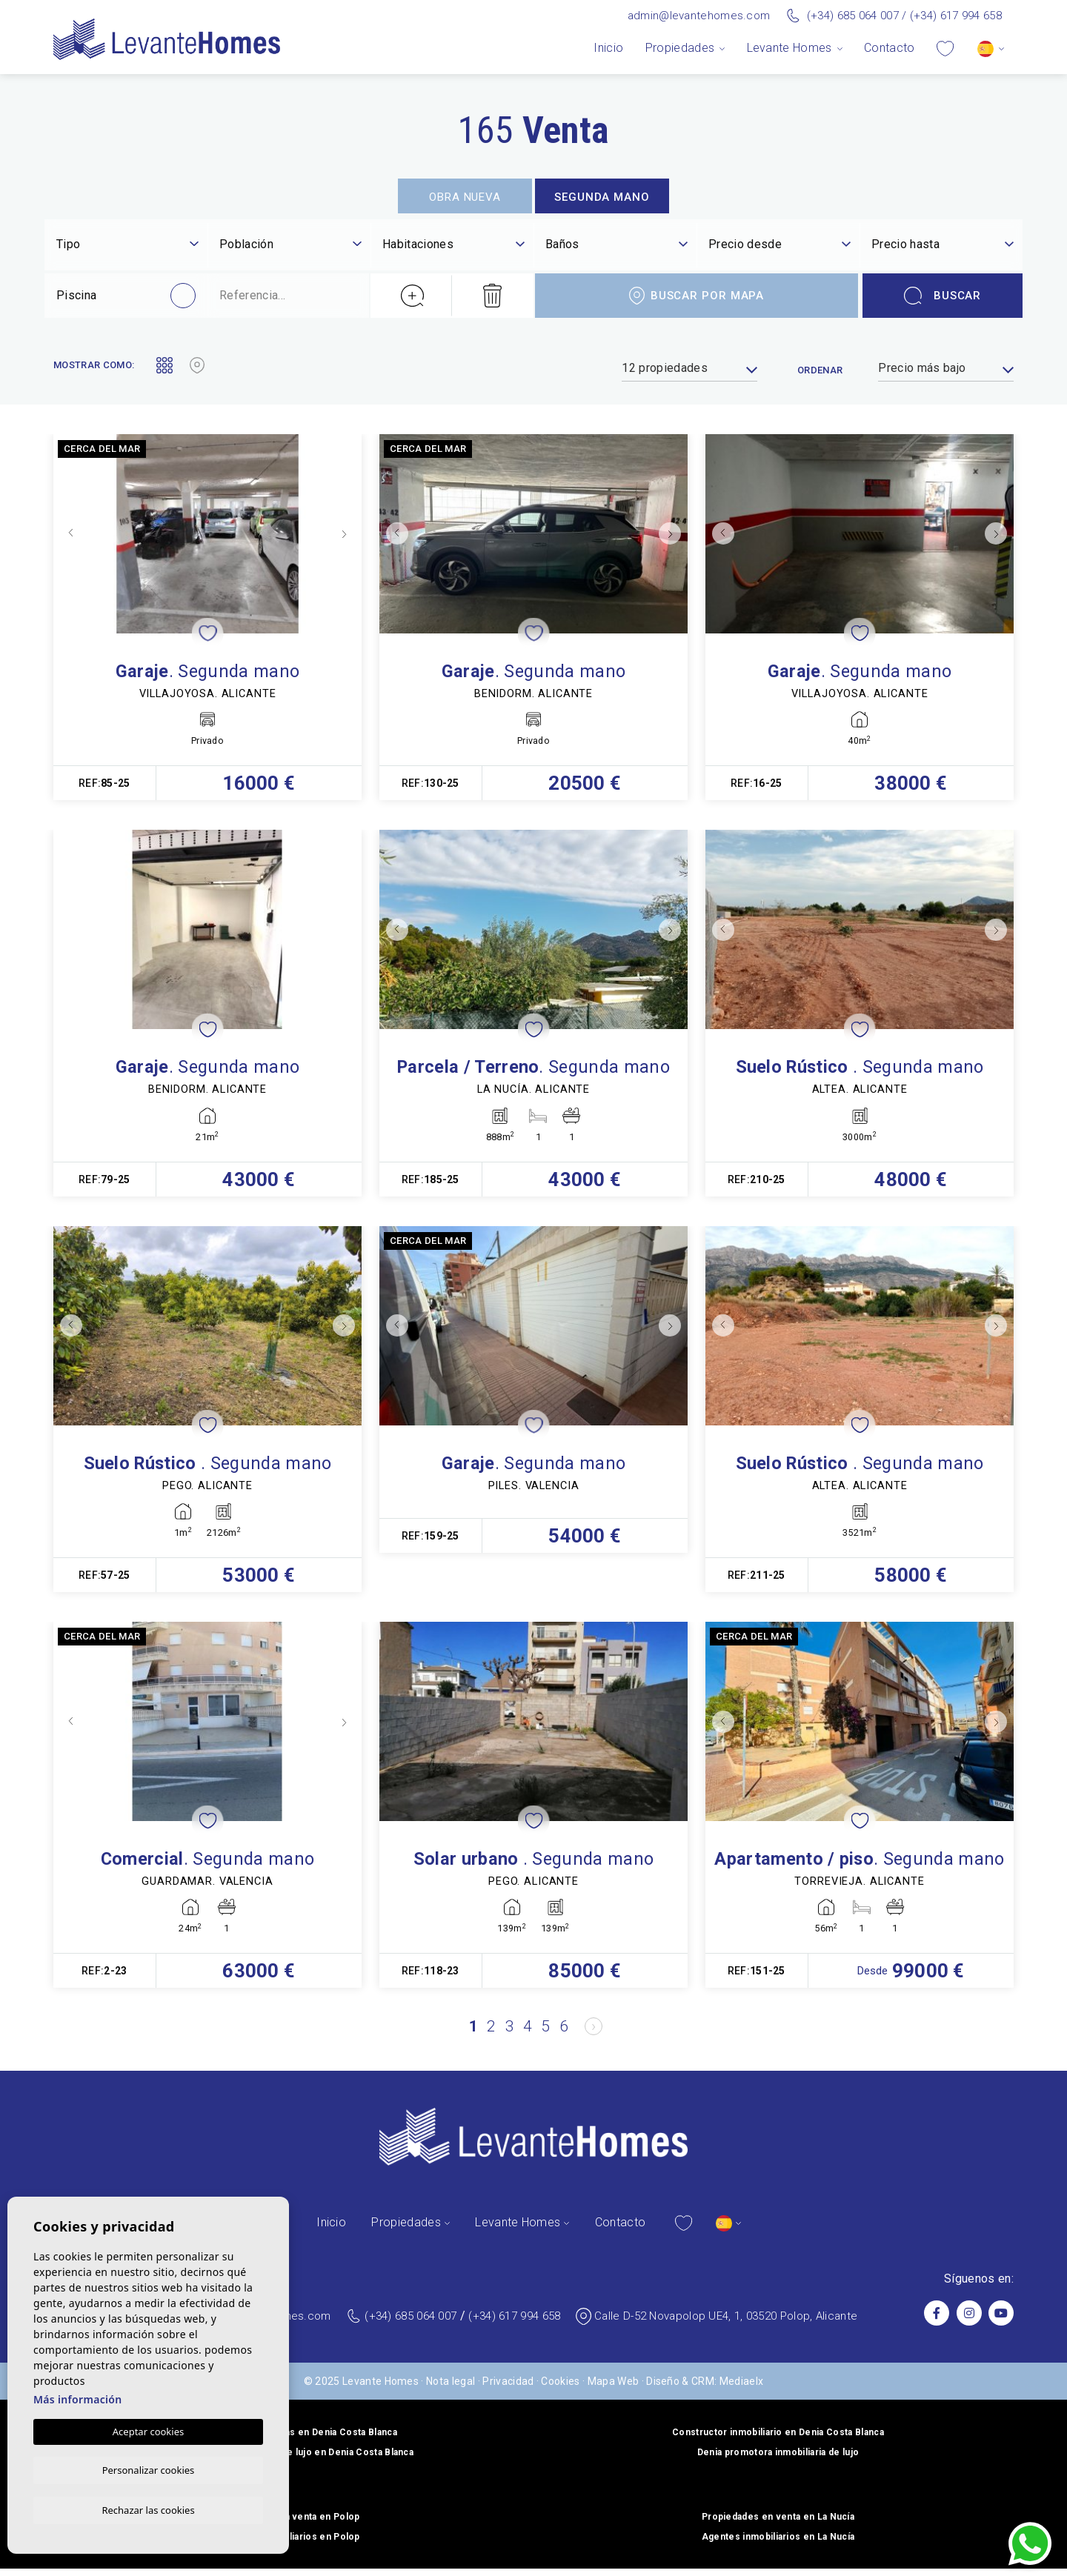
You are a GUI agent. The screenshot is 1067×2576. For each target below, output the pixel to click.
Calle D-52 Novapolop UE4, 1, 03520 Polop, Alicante (725, 2323)
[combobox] (127, 245)
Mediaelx (741, 2388)
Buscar (943, 295)
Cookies (560, 2388)
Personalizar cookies (148, 2468)
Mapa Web (613, 2388)
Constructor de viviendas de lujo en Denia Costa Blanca (288, 2459)
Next (347, 533)
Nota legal (450, 2388)
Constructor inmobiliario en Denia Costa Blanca (778, 2439)
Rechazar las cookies (148, 2509)
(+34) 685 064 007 (853, 15)
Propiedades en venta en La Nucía (778, 2524)
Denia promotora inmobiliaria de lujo (778, 2459)
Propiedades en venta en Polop (288, 2524)
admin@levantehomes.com (699, 15)
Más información (77, 2397)
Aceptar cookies (148, 2429)
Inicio (608, 48)
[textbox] (127, 244)
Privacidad (508, 2388)
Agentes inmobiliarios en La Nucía (778, 2544)
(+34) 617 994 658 (956, 15)
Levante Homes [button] (789, 48)
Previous (68, 533)
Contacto (889, 48)
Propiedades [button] (680, 48)
